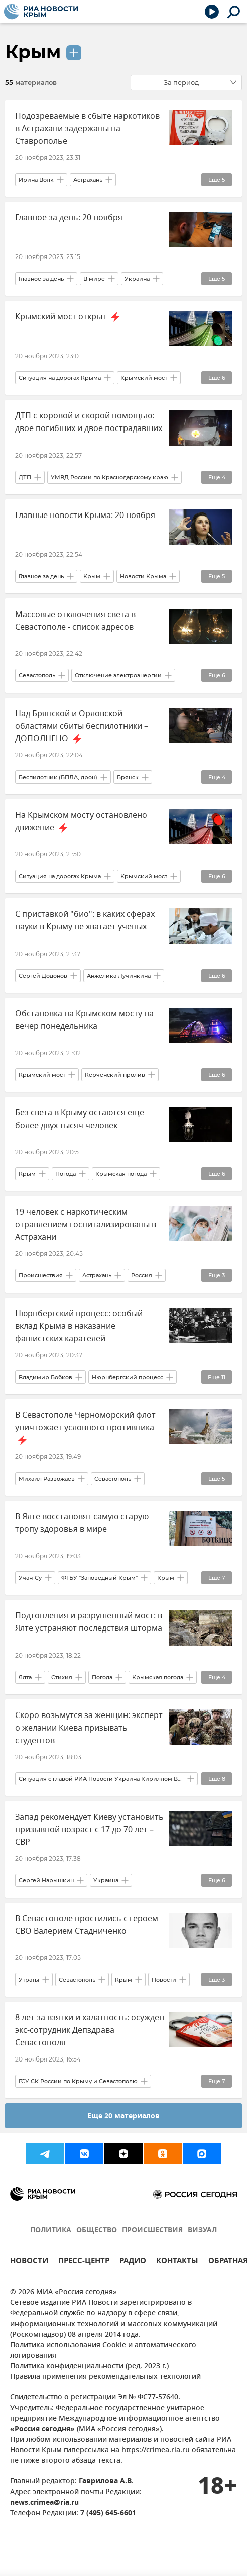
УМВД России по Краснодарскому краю (109, 477)
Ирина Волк (36, 179)
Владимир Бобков (45, 1377)
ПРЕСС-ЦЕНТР (83, 2262)
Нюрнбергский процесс (127, 1377)
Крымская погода (121, 1173)
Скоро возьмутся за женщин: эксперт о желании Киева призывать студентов (89, 1728)
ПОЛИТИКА (50, 2231)
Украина (137, 278)
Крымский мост (143, 377)
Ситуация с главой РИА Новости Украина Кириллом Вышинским (101, 1778)
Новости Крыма (143, 576)
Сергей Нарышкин (46, 1880)
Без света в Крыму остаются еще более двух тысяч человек (79, 1119)
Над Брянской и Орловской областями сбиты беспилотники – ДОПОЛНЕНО (81, 726)
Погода (65, 1173)
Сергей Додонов (43, 975)
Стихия (61, 1677)
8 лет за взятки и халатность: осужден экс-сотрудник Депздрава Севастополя (89, 2030)
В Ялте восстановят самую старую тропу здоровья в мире (82, 1523)
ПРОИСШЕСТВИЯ (152, 2231)
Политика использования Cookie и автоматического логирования (103, 2351)
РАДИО (132, 2262)
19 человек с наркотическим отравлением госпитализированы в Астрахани (85, 1224)
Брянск (128, 777)
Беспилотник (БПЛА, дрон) (58, 777)
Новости (164, 1979)
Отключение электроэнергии (118, 675)
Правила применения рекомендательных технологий (105, 2377)
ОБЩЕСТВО (96, 2231)
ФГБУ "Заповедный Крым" (99, 1577)
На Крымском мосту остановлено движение (81, 821)
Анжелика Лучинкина (119, 975)
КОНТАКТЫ (177, 2262)
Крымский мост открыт (68, 317)
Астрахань (87, 179)
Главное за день (41, 278)
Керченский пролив (115, 1074)
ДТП (25, 477)
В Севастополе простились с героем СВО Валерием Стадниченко (86, 1925)
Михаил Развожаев (47, 1478)
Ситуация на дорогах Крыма (60, 377)
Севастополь (37, 675)
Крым (33, 52)
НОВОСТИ (29, 2262)
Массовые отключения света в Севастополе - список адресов (75, 621)
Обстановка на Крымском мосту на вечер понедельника (84, 1020)
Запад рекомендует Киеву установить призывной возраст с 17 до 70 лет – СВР (89, 1829)
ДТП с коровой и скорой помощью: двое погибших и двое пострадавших (88, 422)
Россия (141, 1275)
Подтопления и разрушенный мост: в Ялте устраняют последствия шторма (88, 1622)
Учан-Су (30, 1577)
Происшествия (41, 1275)
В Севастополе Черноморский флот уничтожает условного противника (85, 1427)
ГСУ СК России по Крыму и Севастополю (78, 2081)
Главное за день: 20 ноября (68, 218)
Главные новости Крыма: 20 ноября (85, 515)
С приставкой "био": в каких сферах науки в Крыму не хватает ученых (85, 920)
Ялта (25, 1677)
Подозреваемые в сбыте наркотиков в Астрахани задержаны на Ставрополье (87, 128)
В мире (94, 278)
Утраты (29, 1979)
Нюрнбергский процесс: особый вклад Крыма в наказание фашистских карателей (79, 1326)
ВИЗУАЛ (202, 2231)
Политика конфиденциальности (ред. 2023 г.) (89, 2366)
